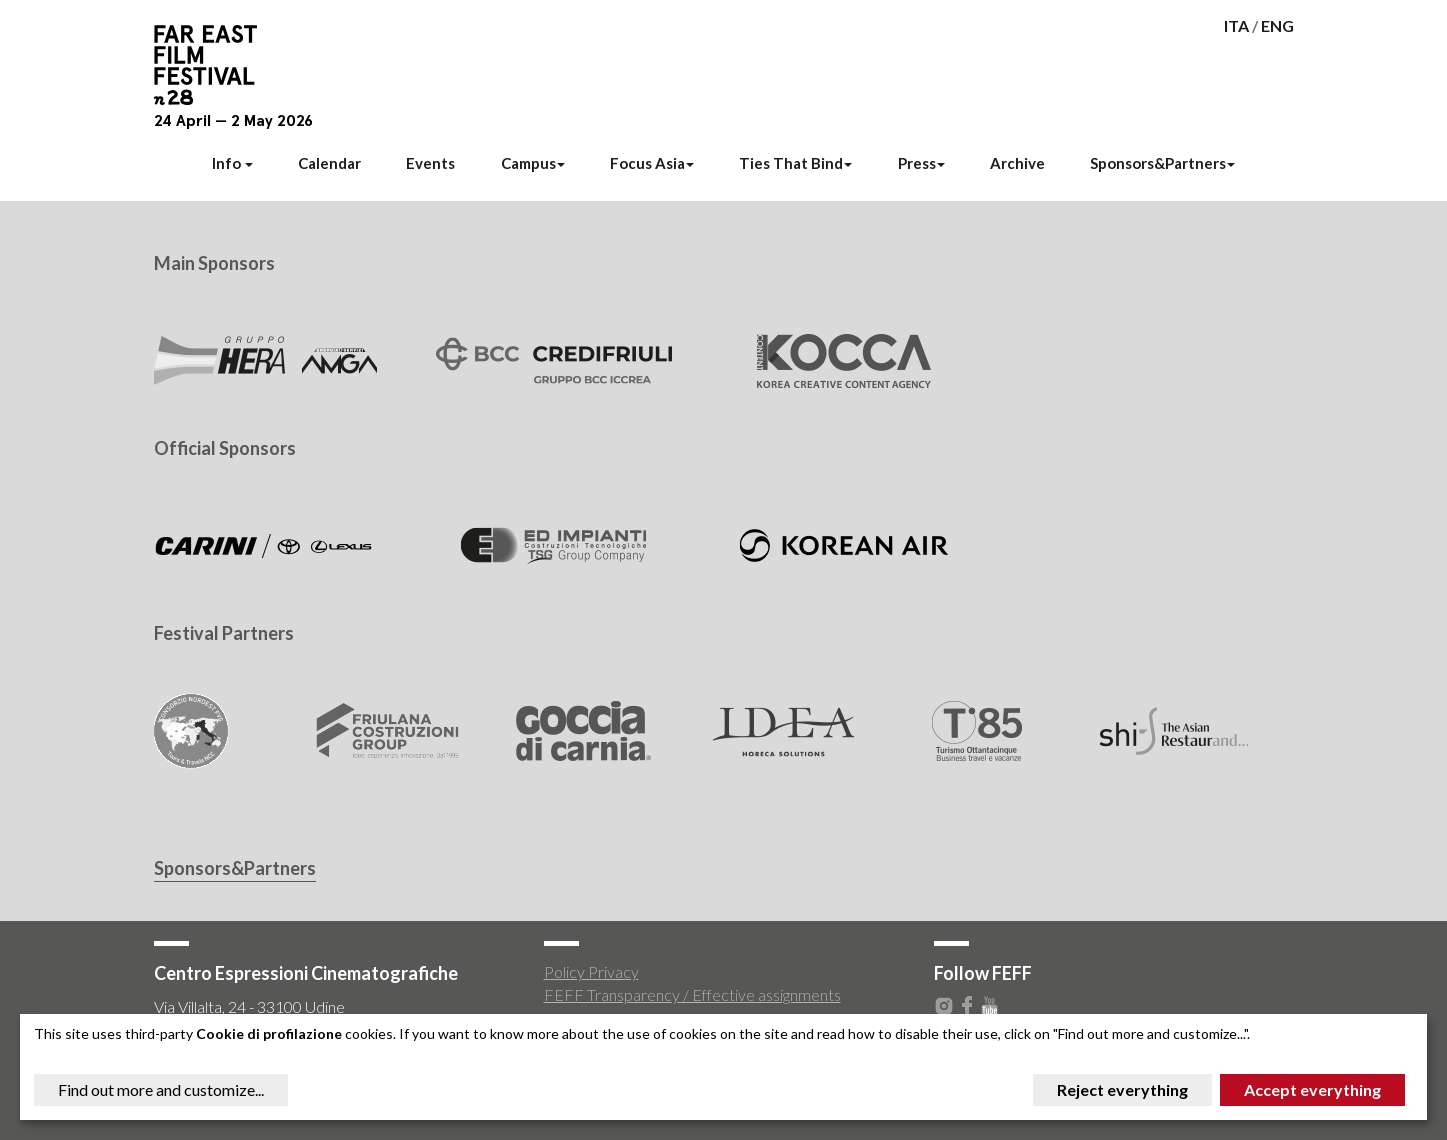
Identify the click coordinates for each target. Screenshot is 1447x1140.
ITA (1236, 25)
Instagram (944, 1006)
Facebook (967, 1006)
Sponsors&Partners (1162, 163)
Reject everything (1122, 1089)
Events (430, 163)
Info (232, 163)
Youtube (990, 1006)
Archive (1017, 163)
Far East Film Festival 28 (214, 65)
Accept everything (1312, 1089)
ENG (1277, 25)
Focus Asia (652, 163)
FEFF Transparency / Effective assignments (692, 994)
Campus (533, 163)
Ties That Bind (795, 163)
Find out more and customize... (161, 1089)
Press (921, 163)
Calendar (329, 163)
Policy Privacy (591, 971)
